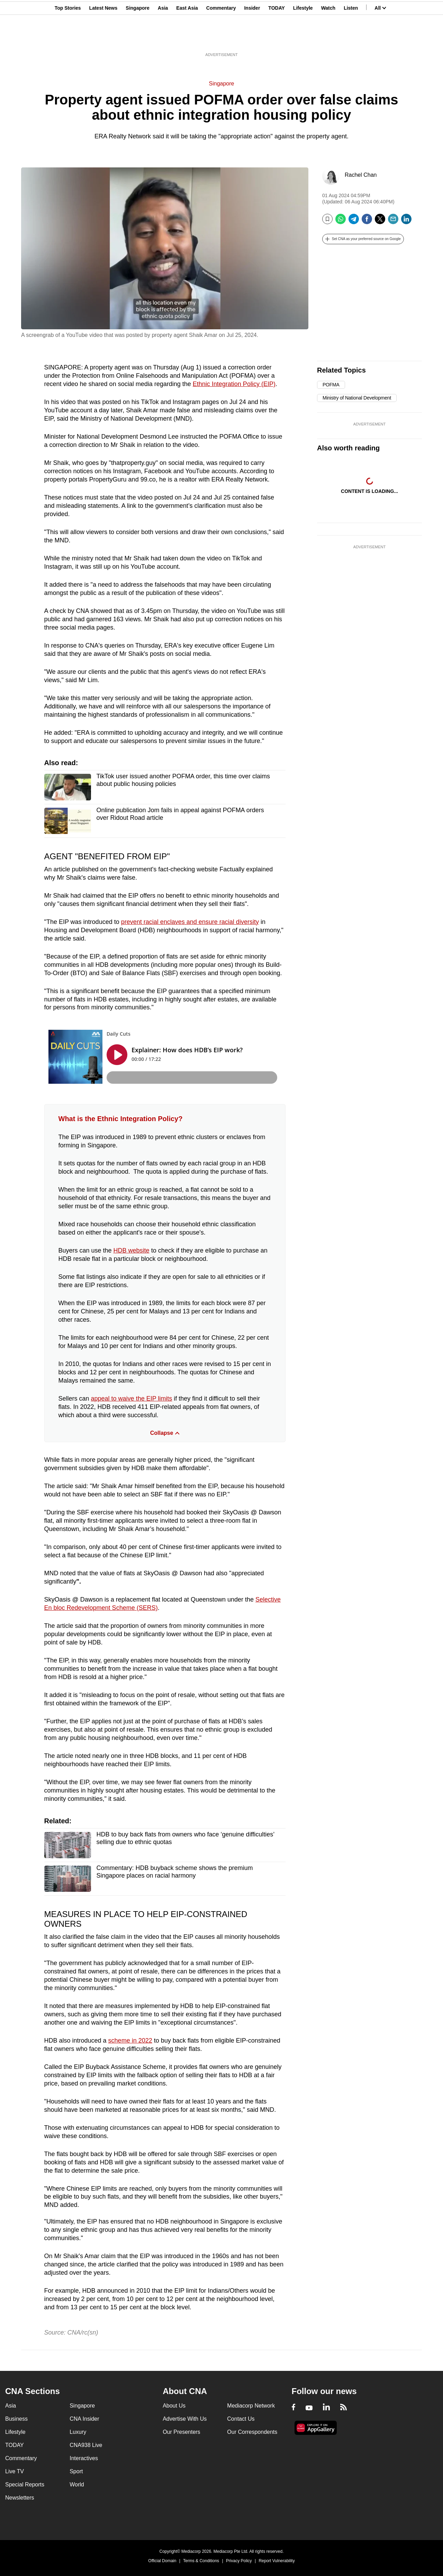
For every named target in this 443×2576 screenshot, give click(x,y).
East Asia (187, 39)
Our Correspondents (252, 2432)
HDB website (132, 1250)
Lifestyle (303, 39)
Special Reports (24, 2484)
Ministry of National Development (357, 398)
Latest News (103, 39)
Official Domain (162, 2560)
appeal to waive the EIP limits (131, 1398)
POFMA (331, 384)
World (77, 2484)
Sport (76, 2471)
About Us (174, 2406)
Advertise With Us (185, 2419)
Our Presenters (181, 2432)
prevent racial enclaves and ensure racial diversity (190, 921)
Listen (351, 39)
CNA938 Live (86, 2445)
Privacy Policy (239, 2560)
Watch (328, 39)
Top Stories (68, 39)
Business (16, 2419)
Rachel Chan (361, 175)
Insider (252, 39)
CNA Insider (84, 2419)
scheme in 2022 (130, 2040)
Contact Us (240, 2419)
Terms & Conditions (201, 2560)
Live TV (14, 2471)
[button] (363, 239)
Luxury (78, 2432)
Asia (163, 39)
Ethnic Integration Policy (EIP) (234, 384)
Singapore (137, 39)
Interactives (84, 2458)
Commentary (221, 39)
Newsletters (19, 2498)
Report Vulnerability (277, 2560)
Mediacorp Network (251, 2406)
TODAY (276, 39)
